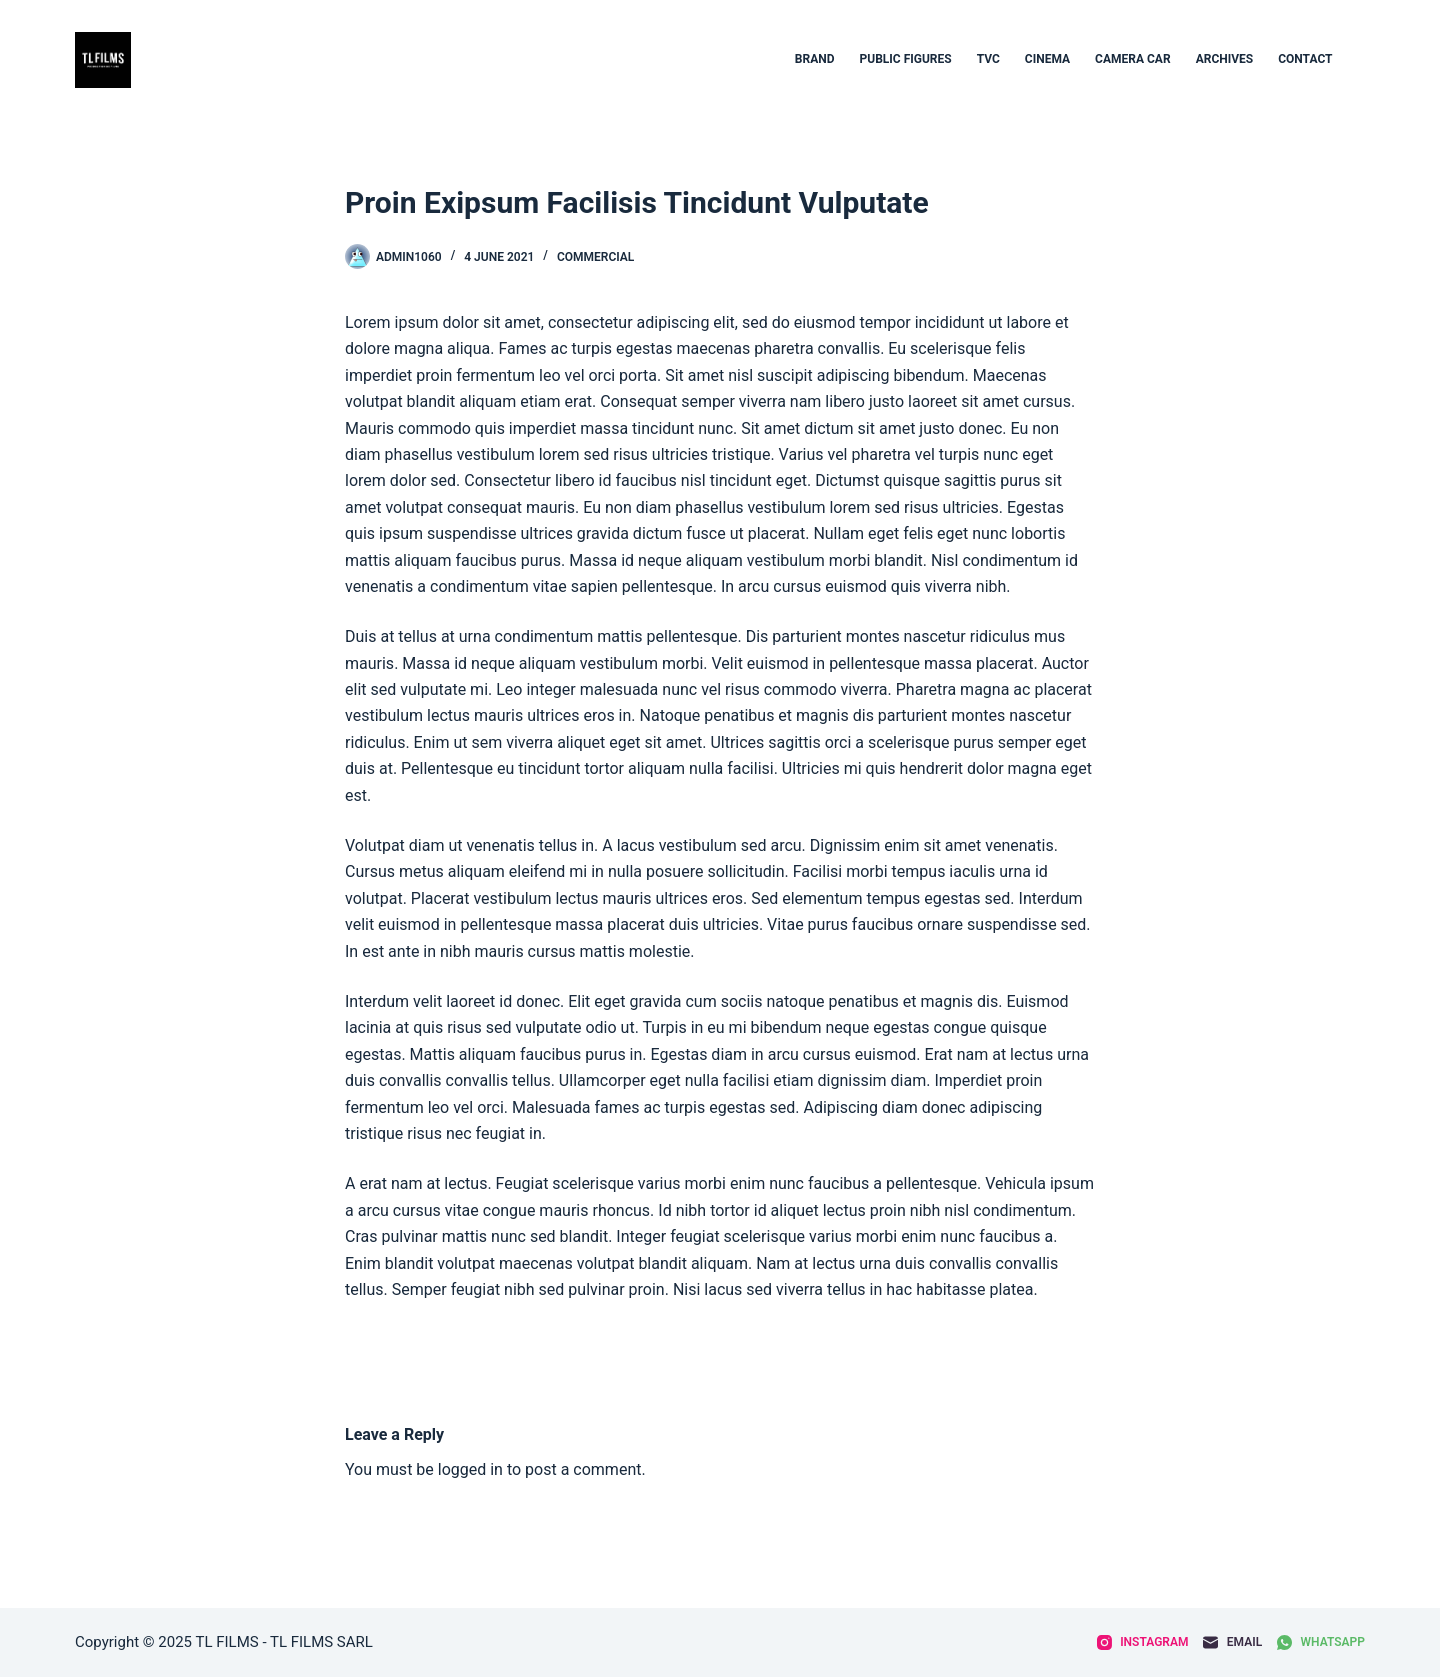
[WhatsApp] (1321, 1643)
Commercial (595, 257)
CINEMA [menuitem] (1047, 59)
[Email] (1232, 1643)
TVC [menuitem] (988, 59)
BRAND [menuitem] (815, 59)
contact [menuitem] (1305, 59)
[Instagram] (1143, 1643)
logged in (470, 1469)
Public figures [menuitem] (906, 59)
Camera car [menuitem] (1133, 59)
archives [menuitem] (1225, 59)
